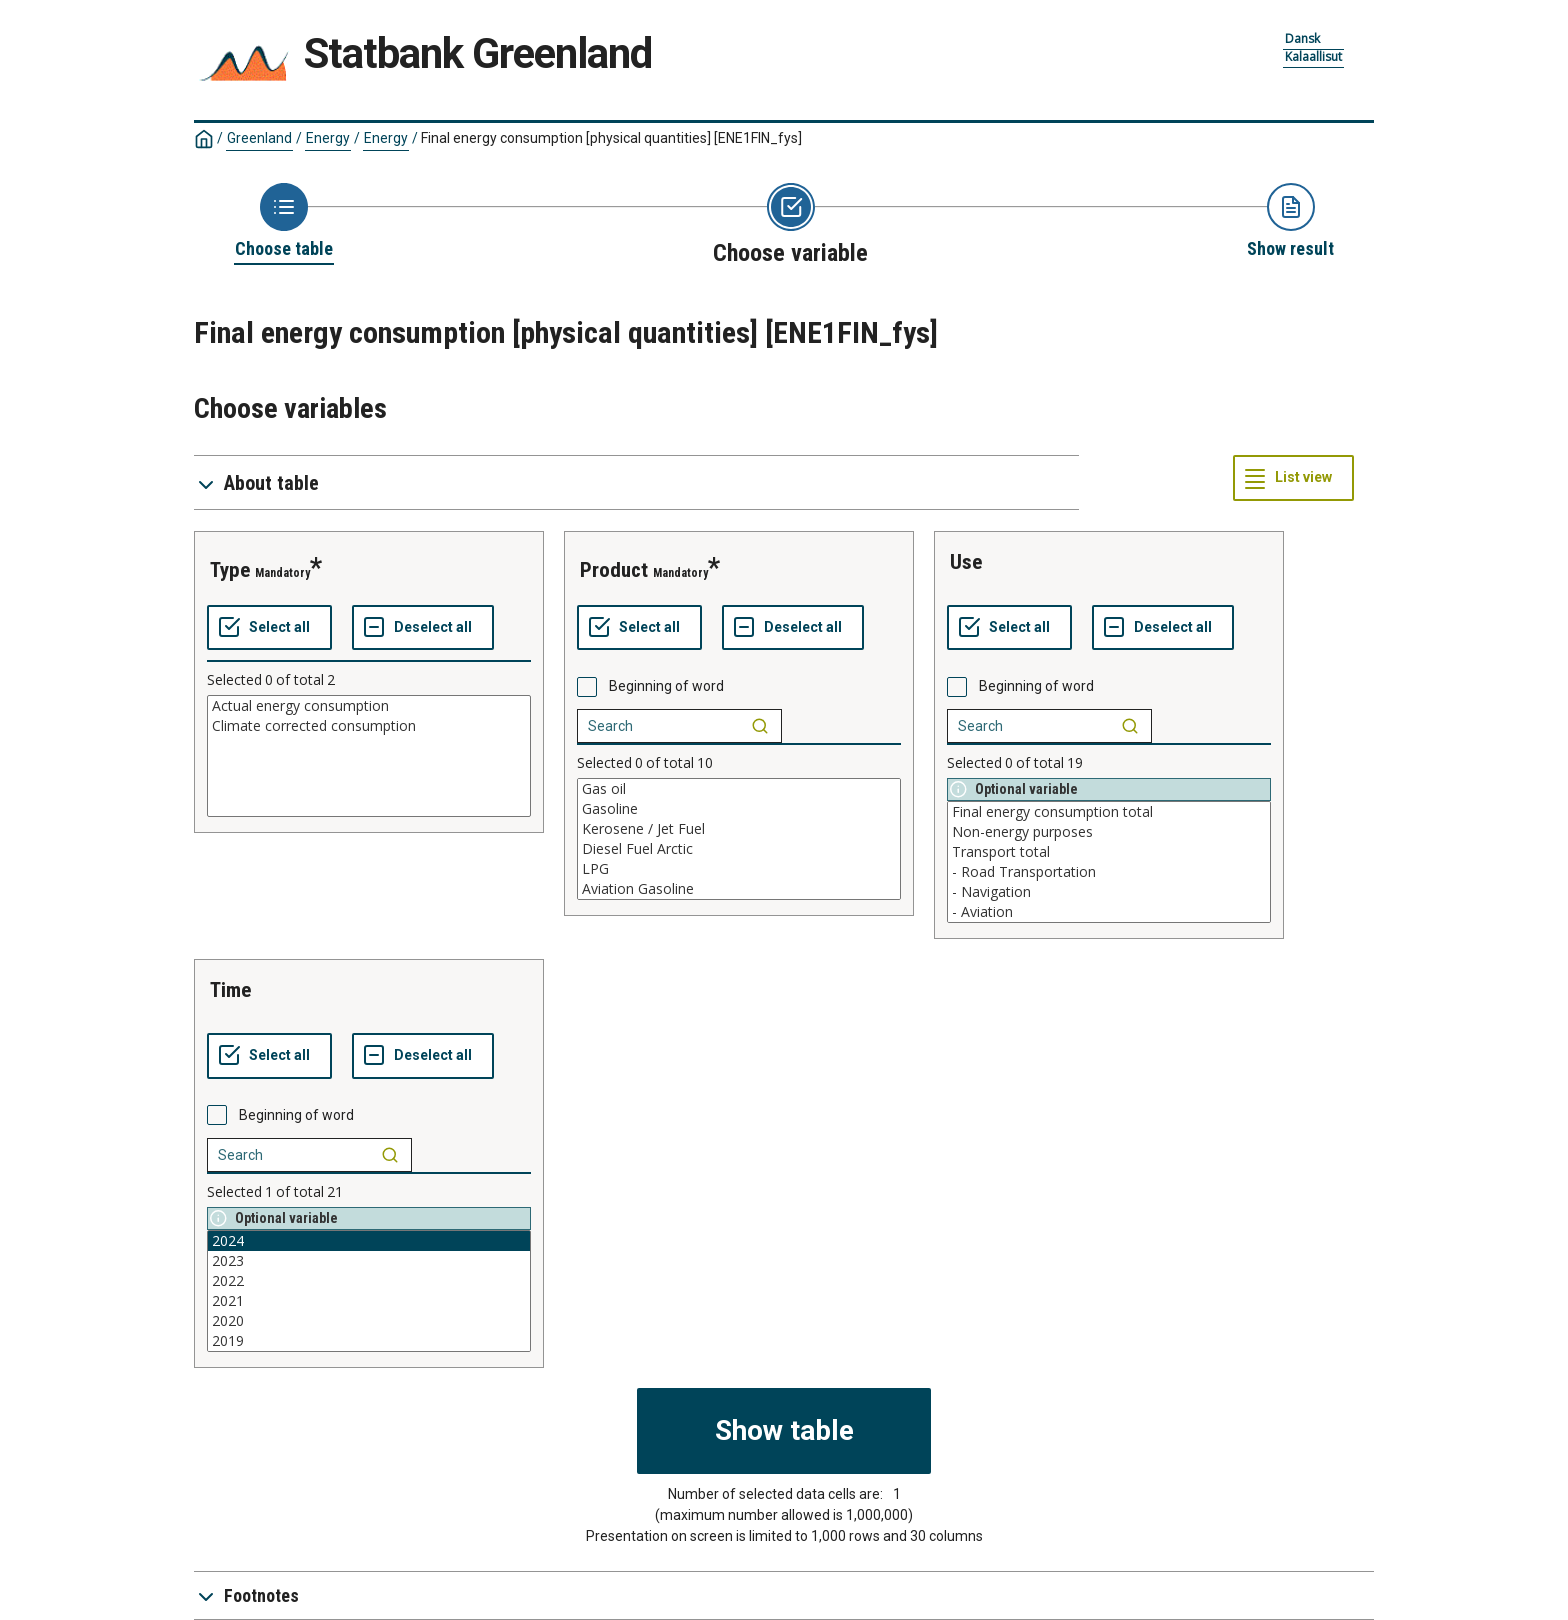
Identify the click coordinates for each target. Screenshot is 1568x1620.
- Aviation (1109, 912)
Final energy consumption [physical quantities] (611, 138)
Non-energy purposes (1109, 832)
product (614, 570)
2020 (369, 1321)
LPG (739, 869)
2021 (369, 1301)
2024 (369, 1241)
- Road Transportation (1109, 872)
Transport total (1109, 852)
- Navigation (1109, 892)
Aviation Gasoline (739, 889)
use (966, 562)
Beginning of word (666, 686)
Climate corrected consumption (369, 726)
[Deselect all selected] (423, 628)
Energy (328, 138)
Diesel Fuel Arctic (739, 849)
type (230, 570)
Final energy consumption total (1109, 812)
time (230, 990)
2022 (369, 1281)
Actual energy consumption (369, 706)
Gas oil (739, 789)
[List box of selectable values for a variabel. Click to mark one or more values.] (369, 756)
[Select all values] (269, 628)
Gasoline (739, 809)
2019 (369, 1341)
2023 (369, 1261)
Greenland (259, 138)
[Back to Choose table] (284, 222)
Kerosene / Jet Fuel (739, 829)
